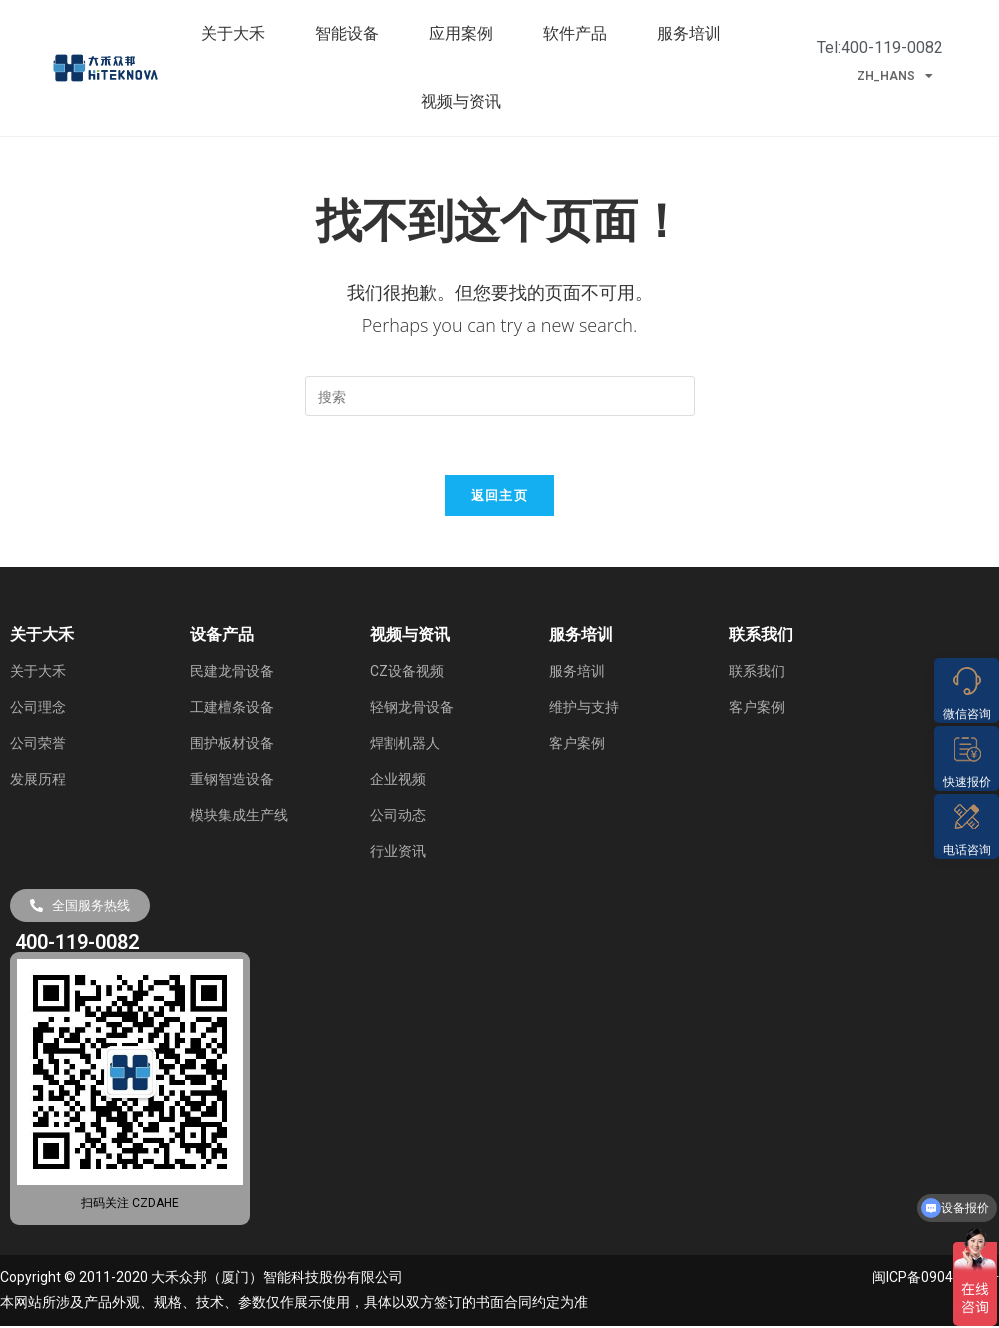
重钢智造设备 (232, 781)
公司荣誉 (38, 745)
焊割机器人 (405, 745)
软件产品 (580, 34)
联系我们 (757, 673)
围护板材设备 (232, 745)
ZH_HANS (895, 76)
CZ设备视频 (407, 673)
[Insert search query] (500, 396)
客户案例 (577, 745)
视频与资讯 (466, 102)
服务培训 (694, 34)
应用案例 (466, 34)
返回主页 (499, 497)
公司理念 (38, 709)
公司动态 (398, 817)
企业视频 (398, 781)
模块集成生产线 (239, 817)
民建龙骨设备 (232, 673)
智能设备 (352, 34)
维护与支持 (584, 709)
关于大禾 (238, 34)
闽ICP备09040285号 (935, 1280)
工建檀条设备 (232, 709)
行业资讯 (398, 853)
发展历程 (38, 781)
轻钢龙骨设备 (412, 709)
